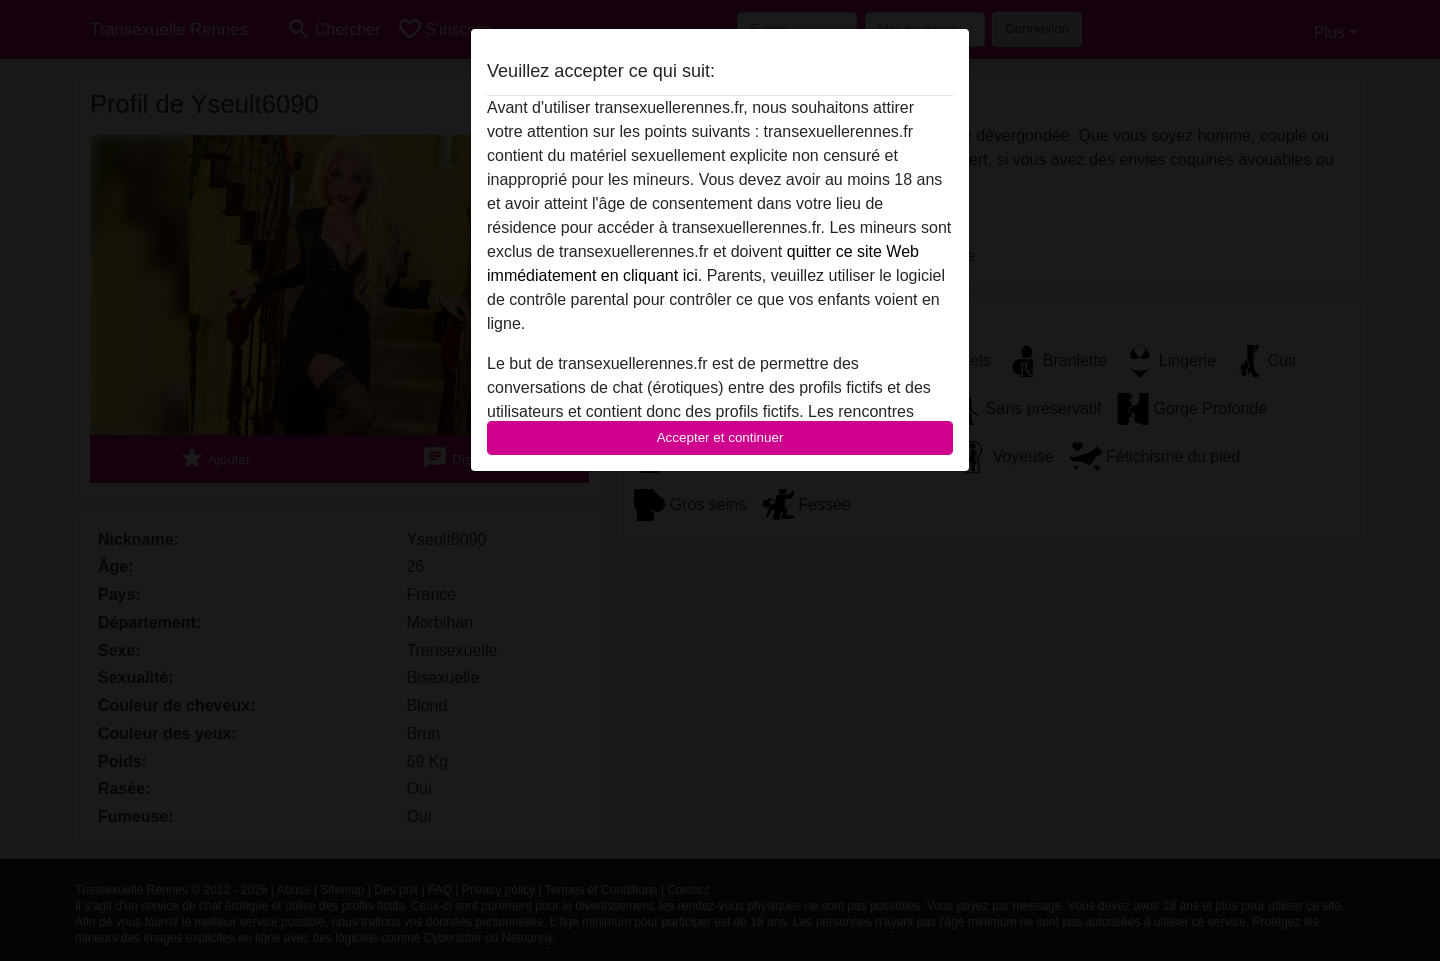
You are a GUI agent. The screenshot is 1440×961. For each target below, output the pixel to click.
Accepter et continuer (720, 437)
